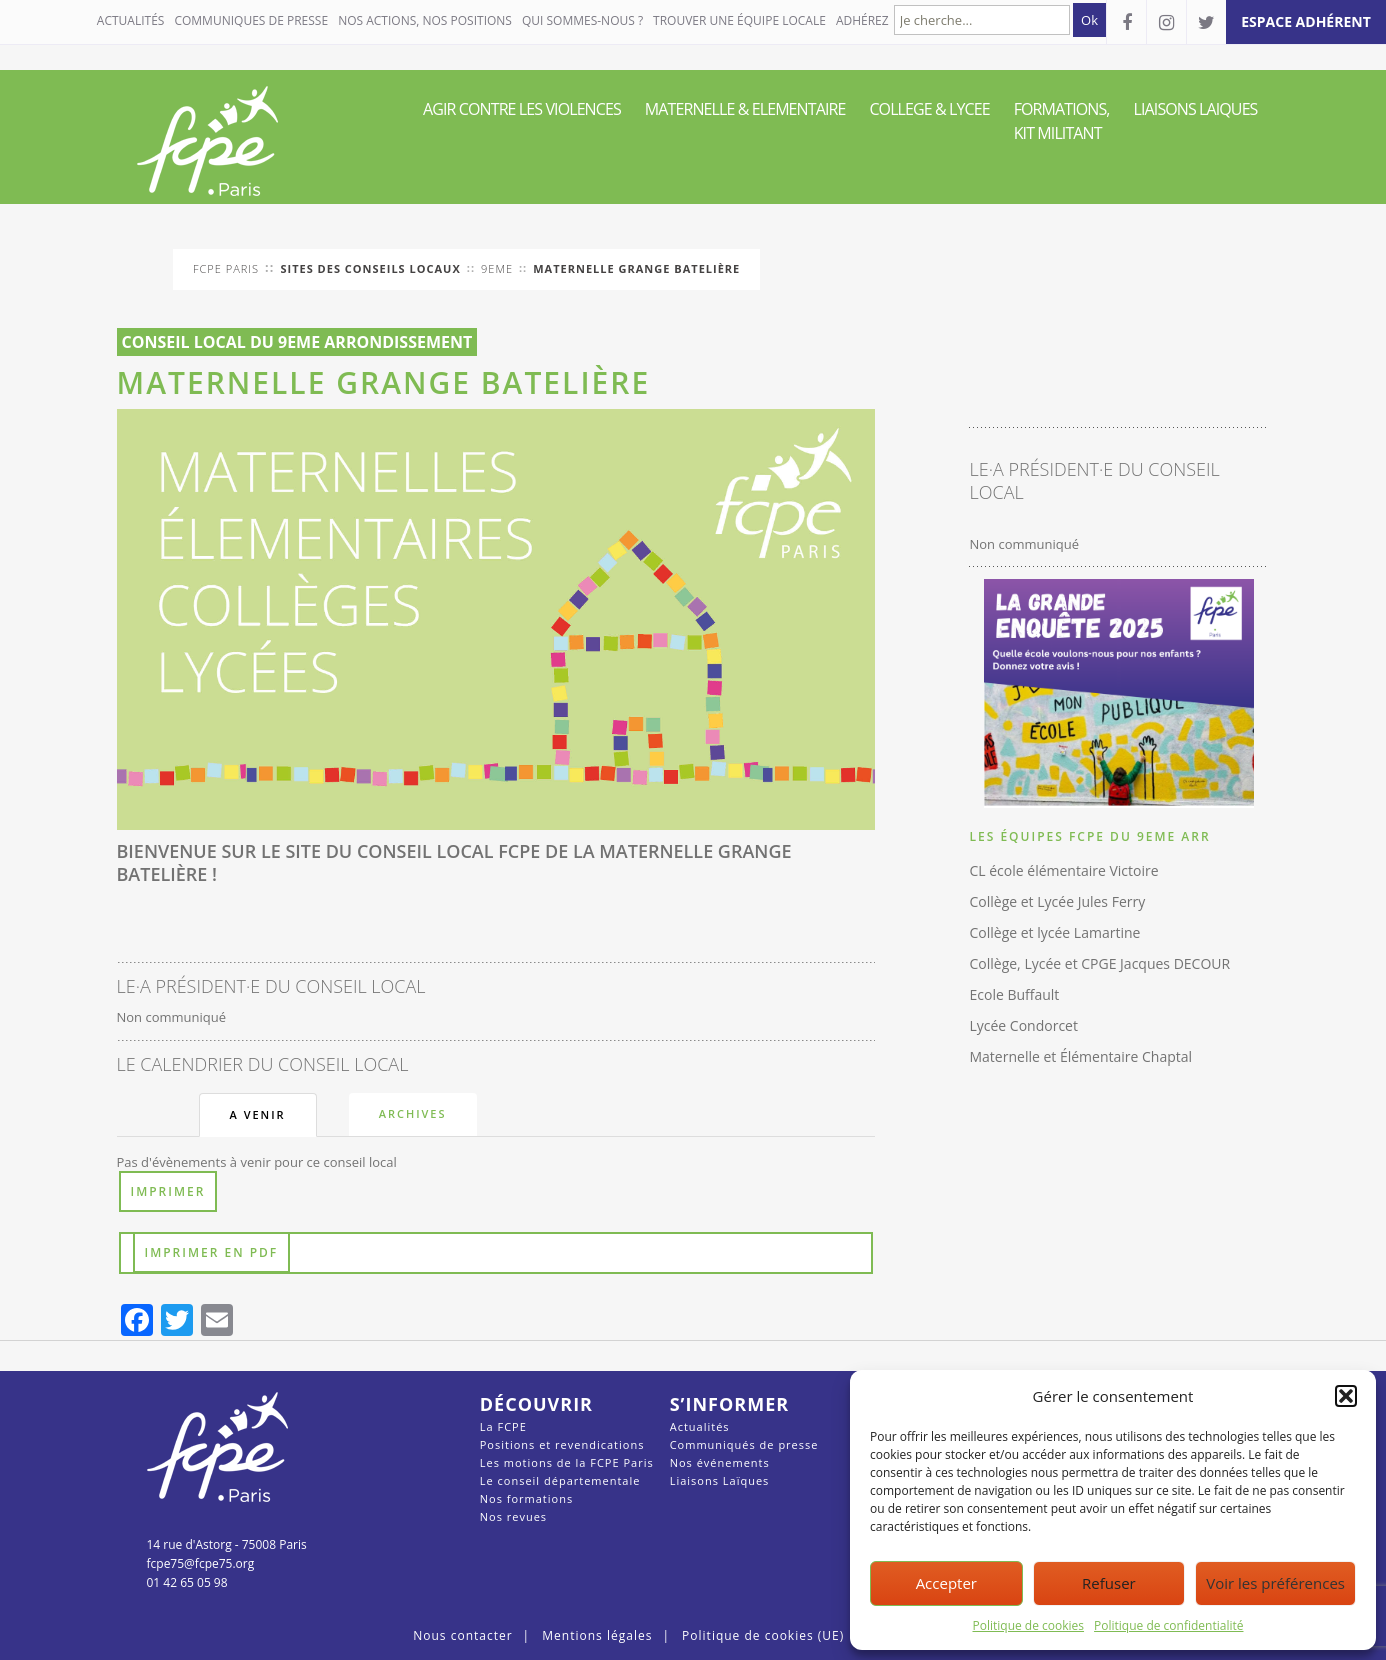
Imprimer (168, 1191)
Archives (413, 1113)
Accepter (946, 1583)
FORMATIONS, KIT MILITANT (1062, 121)
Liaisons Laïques (720, 1480)
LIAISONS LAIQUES (1196, 109)
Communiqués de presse (744, 1444)
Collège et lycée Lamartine (1054, 932)
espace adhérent (1306, 21)
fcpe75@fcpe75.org (201, 1563)
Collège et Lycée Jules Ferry (1057, 901)
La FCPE (503, 1426)
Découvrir (536, 1404)
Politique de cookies (1029, 1625)
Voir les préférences (1275, 1583)
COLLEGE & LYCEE (929, 109)
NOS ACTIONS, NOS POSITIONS (425, 20)
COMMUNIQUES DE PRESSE (251, 20)
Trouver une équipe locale (739, 20)
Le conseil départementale (560, 1480)
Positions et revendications (562, 1444)
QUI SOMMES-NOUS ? (582, 20)
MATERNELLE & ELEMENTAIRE (745, 109)
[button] (1346, 1396)
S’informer (729, 1404)
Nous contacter (462, 1635)
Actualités (131, 20)
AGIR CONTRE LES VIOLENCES (522, 109)
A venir (258, 1114)
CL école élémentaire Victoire (1063, 870)
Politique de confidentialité (1168, 1625)
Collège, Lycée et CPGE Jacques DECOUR (1099, 963)
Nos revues (513, 1516)
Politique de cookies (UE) (763, 1635)
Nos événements (720, 1462)
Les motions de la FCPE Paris (567, 1462)
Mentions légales (597, 1635)
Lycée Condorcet (1023, 1025)
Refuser (1109, 1583)
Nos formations (526, 1498)
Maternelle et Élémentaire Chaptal (1080, 1056)
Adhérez (862, 20)
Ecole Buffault (1014, 994)
